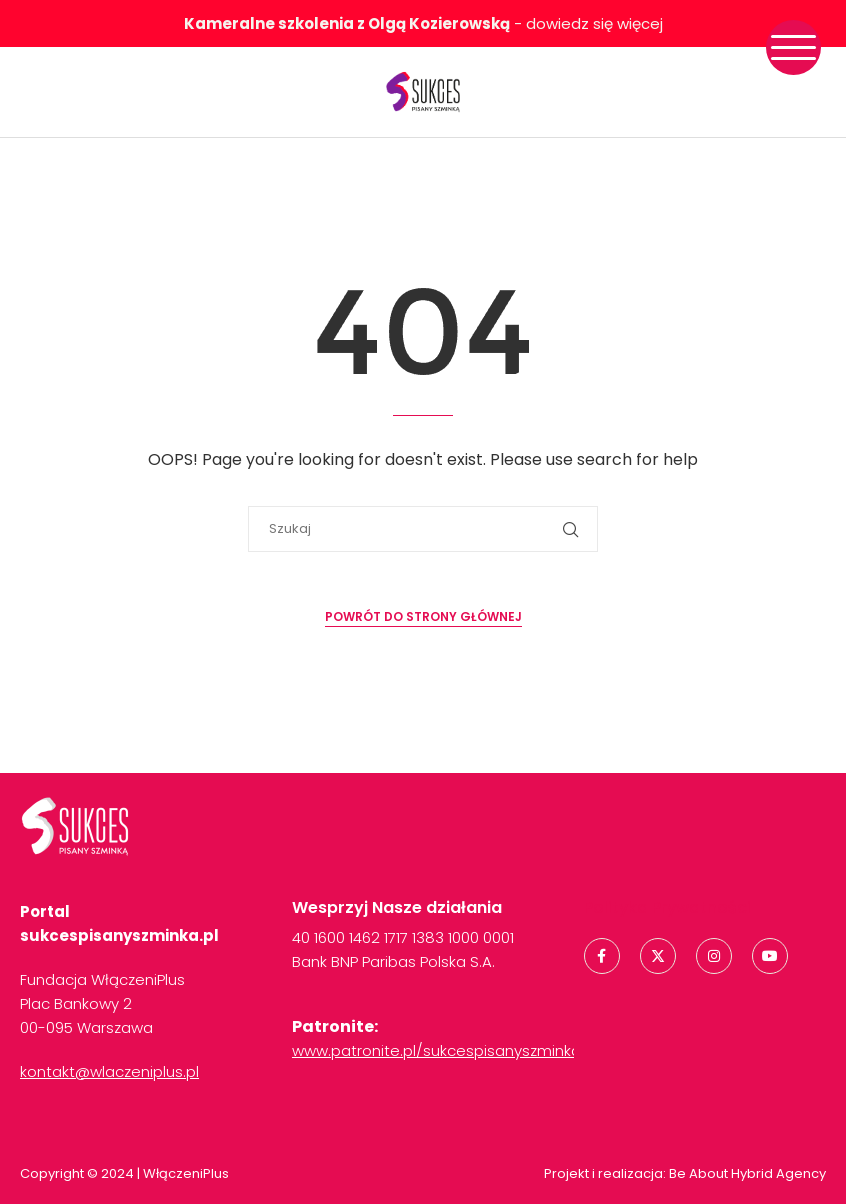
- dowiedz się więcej (423, 23)
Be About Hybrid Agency (746, 1173)
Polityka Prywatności (667, 907)
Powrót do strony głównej (423, 616)
